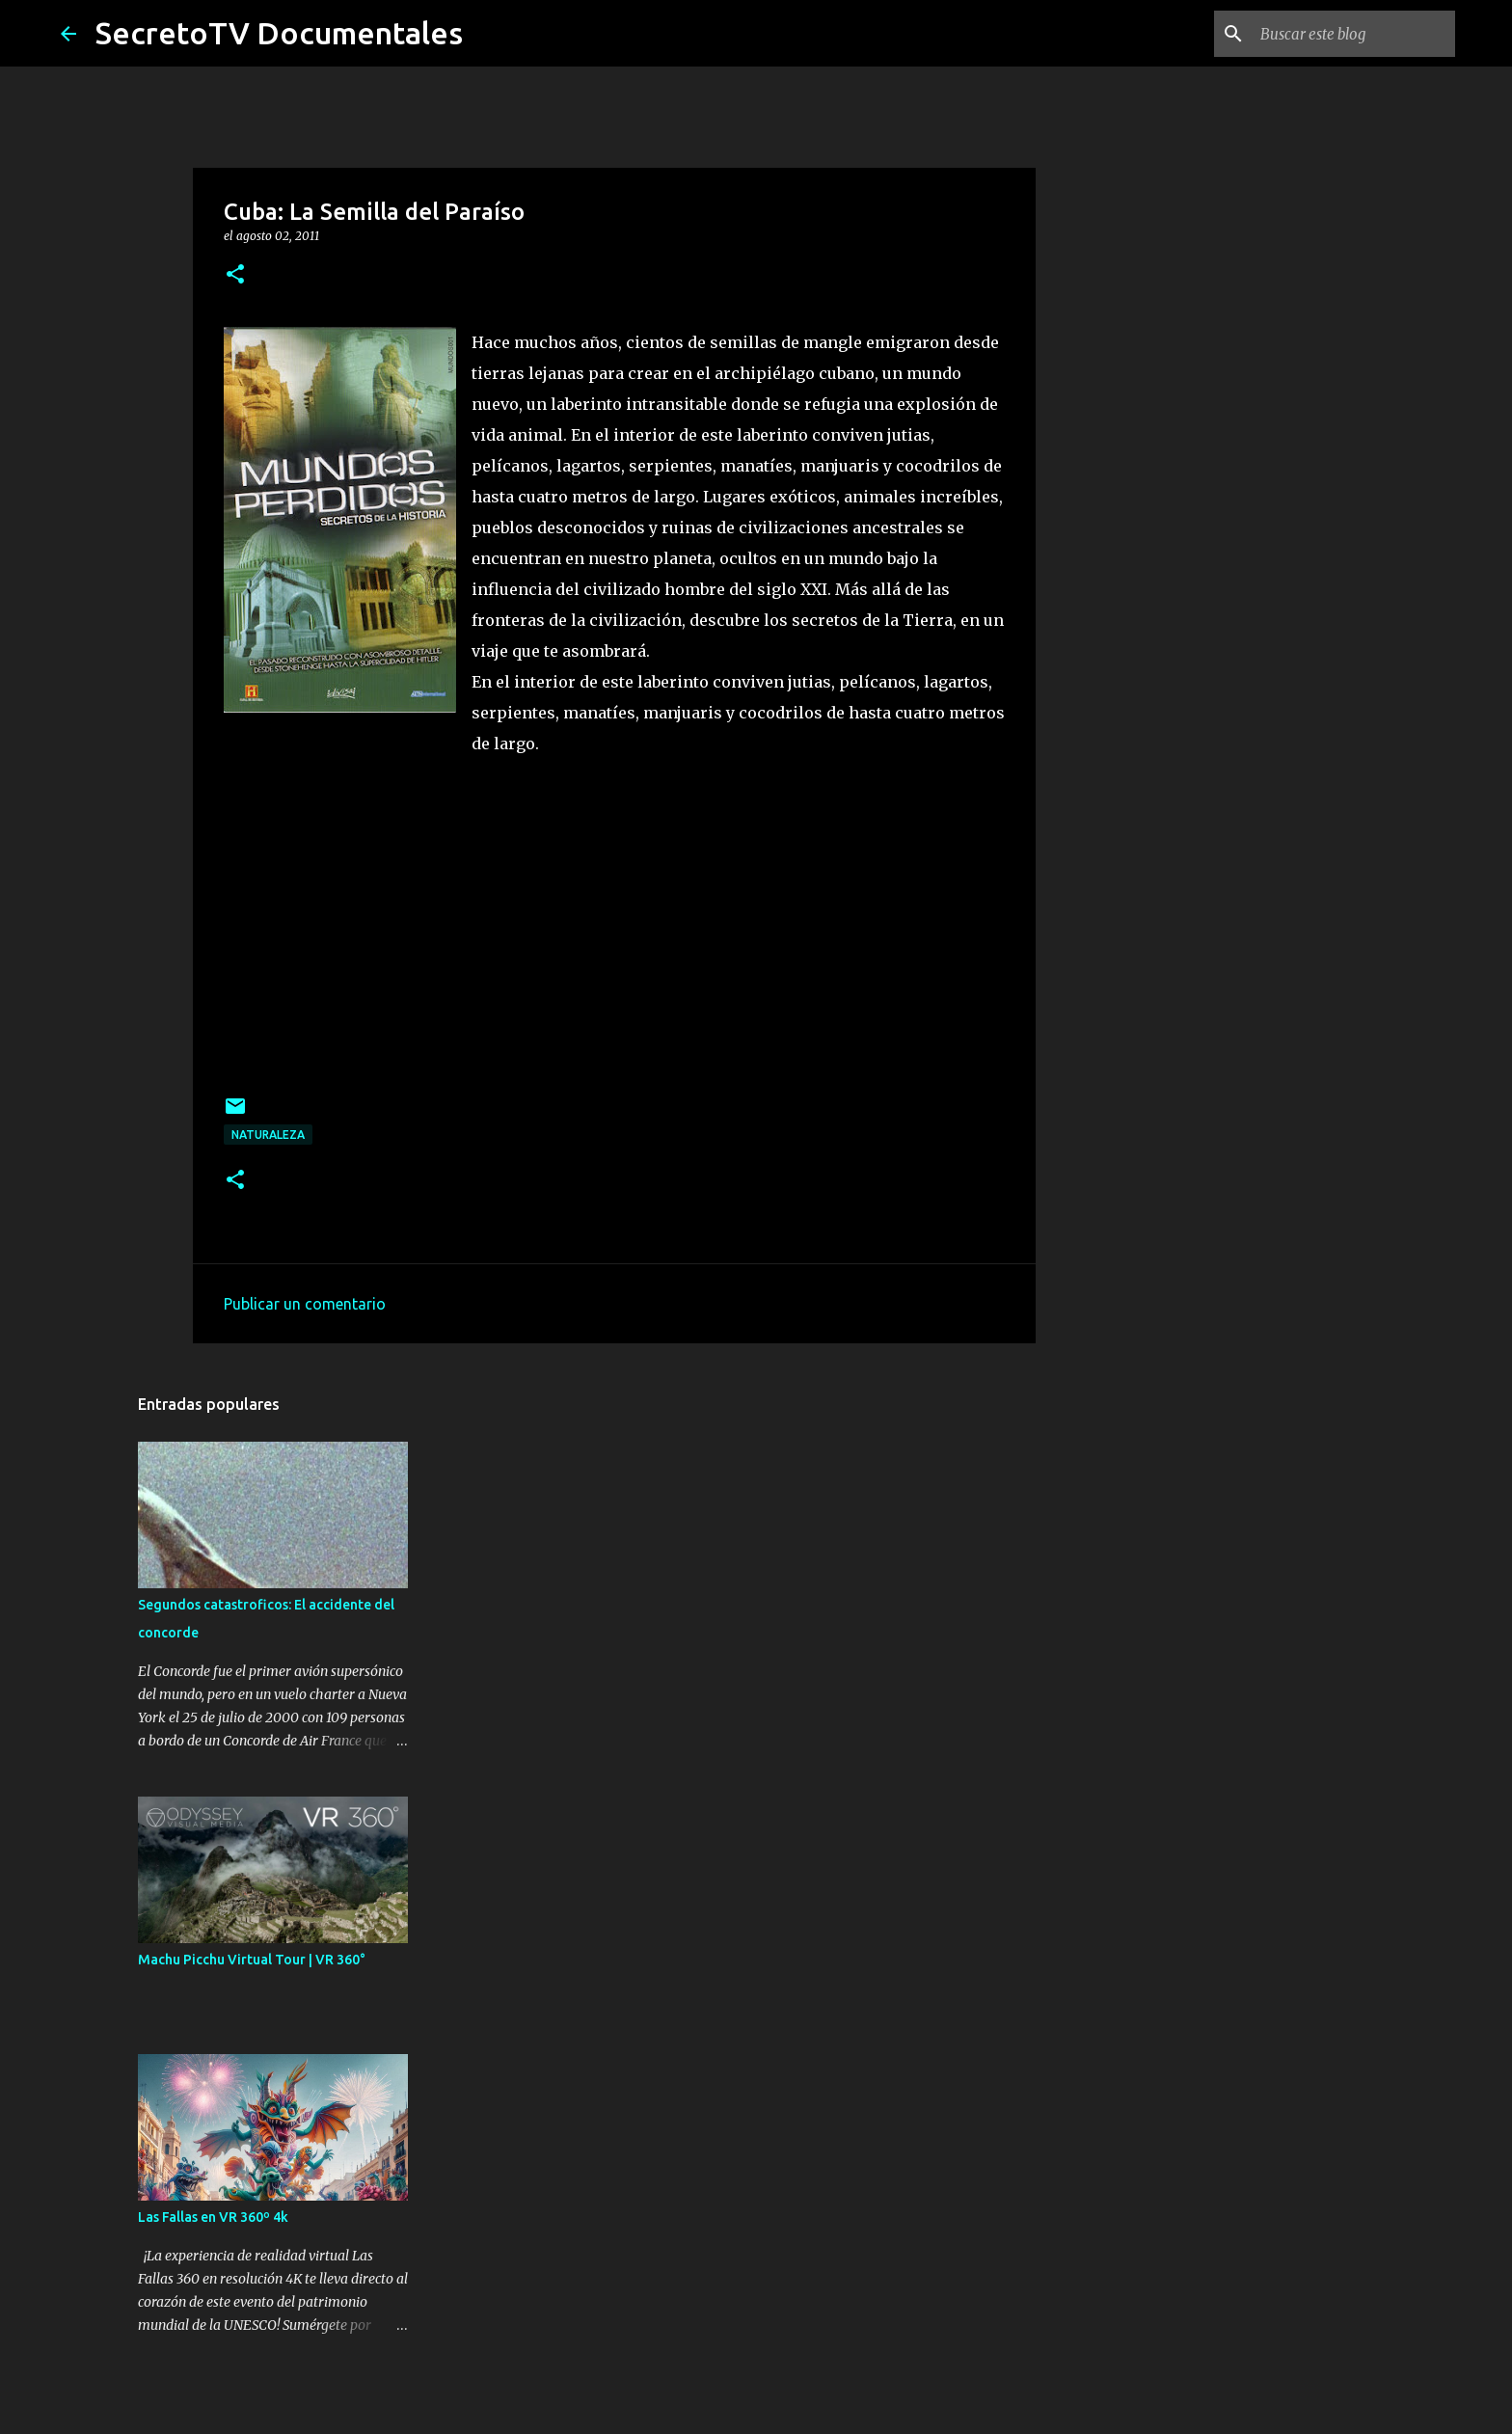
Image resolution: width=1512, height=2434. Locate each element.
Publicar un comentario (305, 1303)
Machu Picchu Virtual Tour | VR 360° (251, 1959)
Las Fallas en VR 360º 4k (213, 2217)
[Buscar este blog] (1354, 34)
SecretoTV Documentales (279, 32)
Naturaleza (268, 1134)
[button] (235, 275)
